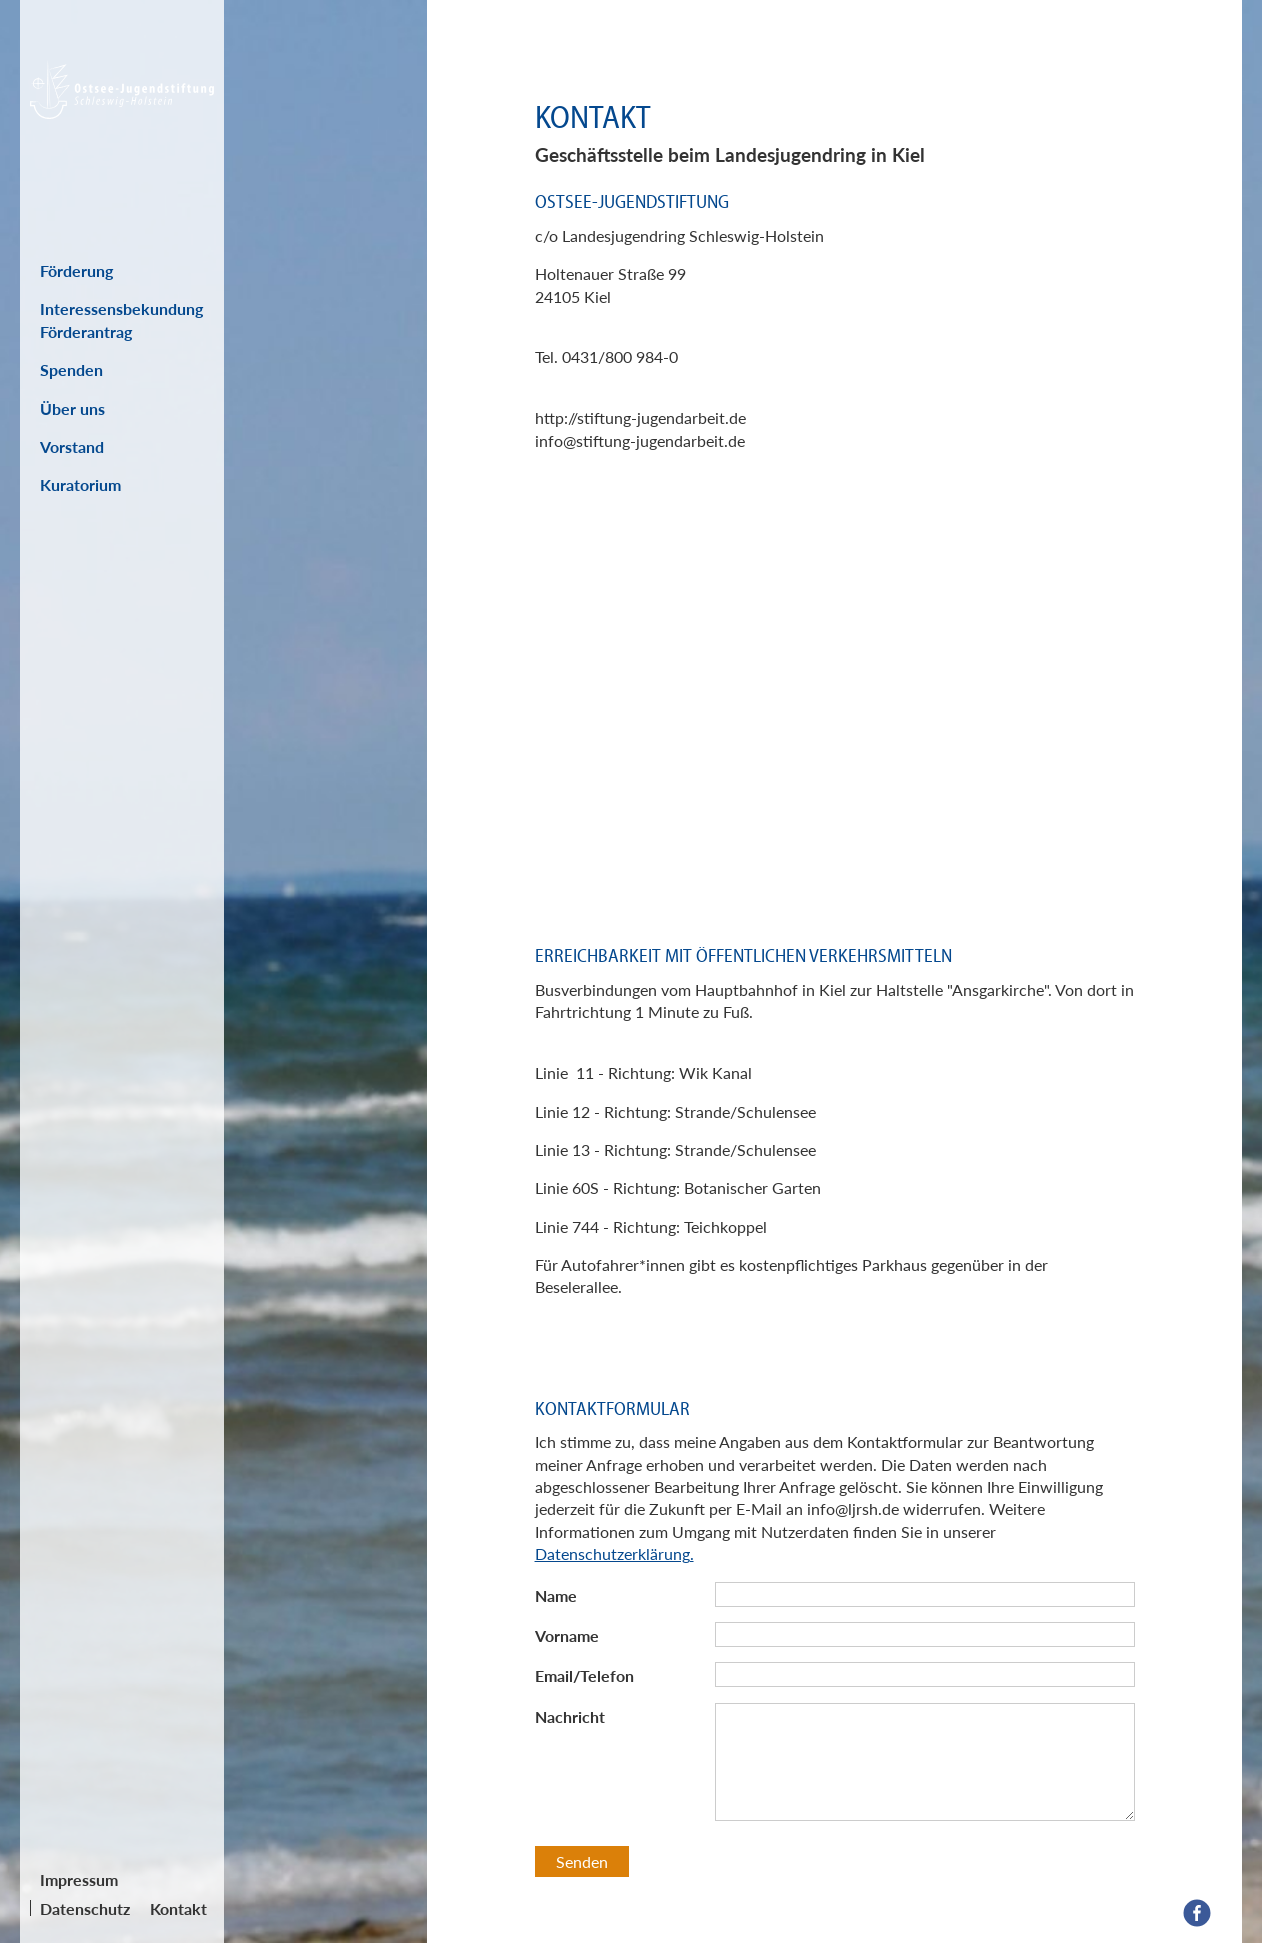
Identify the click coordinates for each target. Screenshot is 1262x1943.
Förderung (76, 270)
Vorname (567, 1635)
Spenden (71, 369)
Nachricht (570, 1716)
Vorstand (72, 446)
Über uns (72, 408)
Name (556, 1595)
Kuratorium (80, 484)
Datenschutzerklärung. (614, 1553)
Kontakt (178, 1908)
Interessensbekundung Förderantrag (121, 319)
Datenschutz (85, 1908)
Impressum (79, 1879)
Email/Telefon (584, 1675)
